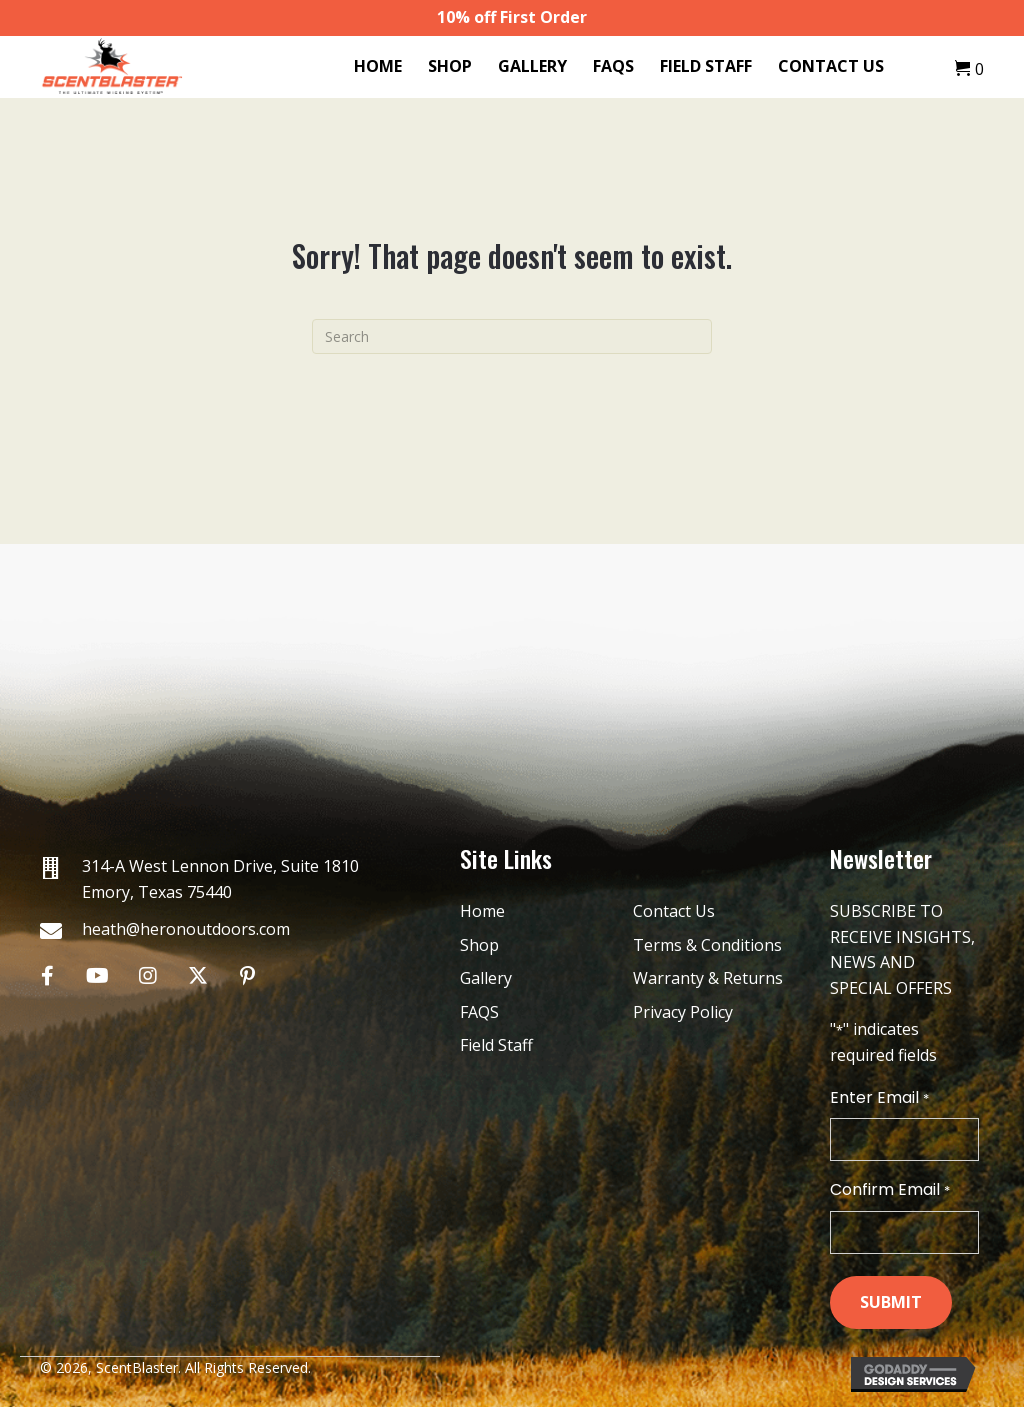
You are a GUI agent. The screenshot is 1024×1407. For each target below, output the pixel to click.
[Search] (512, 336)
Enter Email (879, 1098)
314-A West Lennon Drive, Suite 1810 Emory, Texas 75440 (220, 879)
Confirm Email (889, 1190)
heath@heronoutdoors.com (186, 929)
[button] (47, 975)
